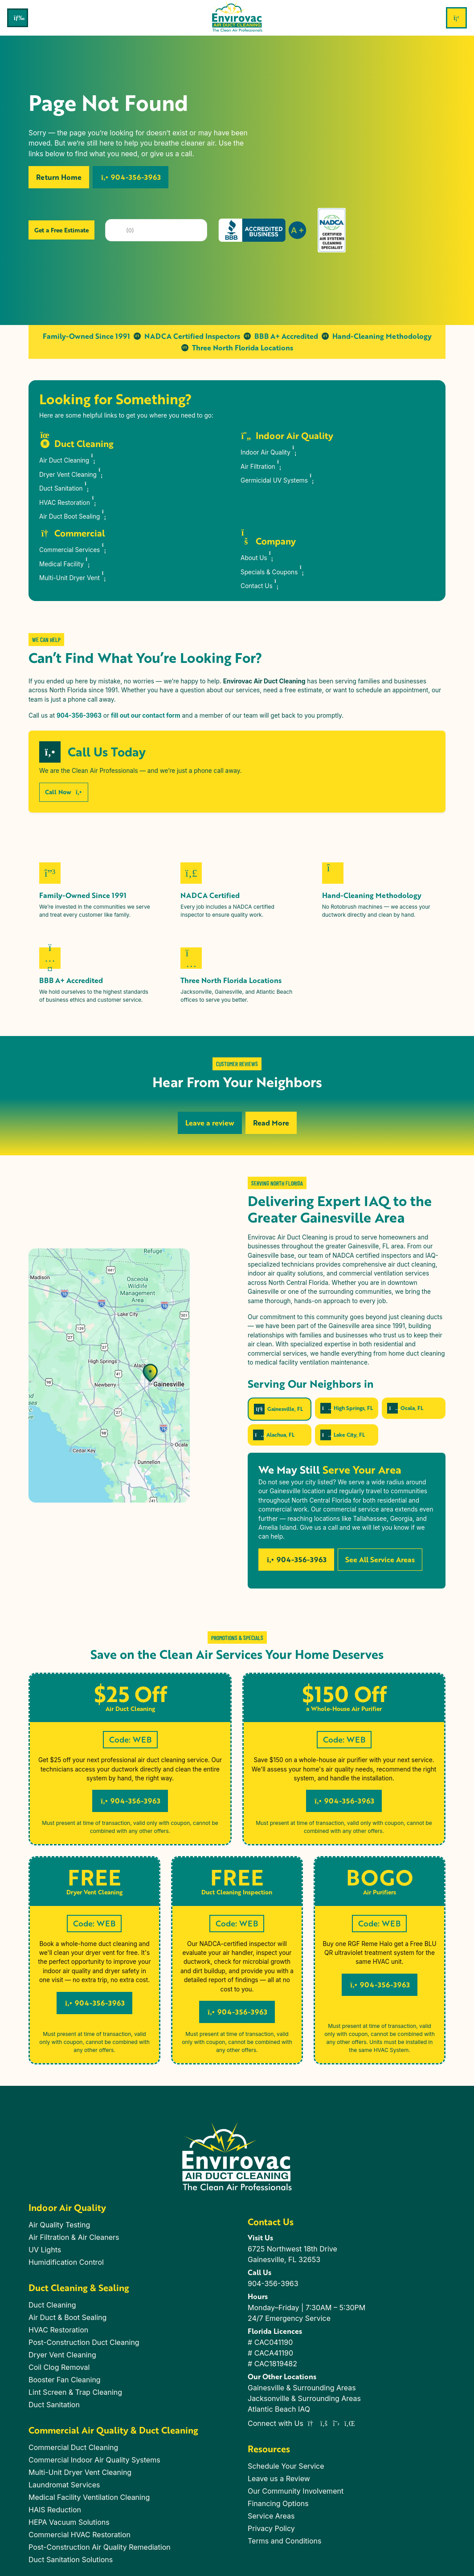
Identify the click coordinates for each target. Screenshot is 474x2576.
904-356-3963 (130, 177)
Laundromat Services (64, 2484)
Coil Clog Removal (59, 2367)
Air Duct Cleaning (68, 458)
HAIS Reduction (55, 2509)
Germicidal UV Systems (278, 478)
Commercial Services (73, 547)
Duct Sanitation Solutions (71, 2559)
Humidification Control (66, 2262)
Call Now (63, 792)
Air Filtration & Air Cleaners (74, 2237)
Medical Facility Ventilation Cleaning (89, 2497)
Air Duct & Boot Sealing (67, 2317)
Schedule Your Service (286, 2466)
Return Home (59, 177)
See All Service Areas (380, 1559)
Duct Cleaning (52, 2304)
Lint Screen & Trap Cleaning (75, 2392)
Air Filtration (262, 464)
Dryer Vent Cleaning (72, 472)
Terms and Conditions (284, 2540)
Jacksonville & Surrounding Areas (304, 2398)
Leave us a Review (279, 2478)
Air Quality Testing (59, 2224)
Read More (271, 1122)
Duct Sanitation (65, 486)
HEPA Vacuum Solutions (69, 2522)
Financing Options (278, 2503)
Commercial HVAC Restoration (80, 2534)
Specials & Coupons (273, 570)
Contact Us (261, 583)
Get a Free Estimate (61, 230)
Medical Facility (65, 562)
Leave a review (209, 1122)
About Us (258, 555)
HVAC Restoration (68, 500)
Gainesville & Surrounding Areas (302, 2387)
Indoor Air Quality (270, 450)
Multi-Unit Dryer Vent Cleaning (80, 2472)
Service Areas (271, 2515)
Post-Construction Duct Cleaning (84, 2342)
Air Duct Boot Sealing (73, 514)
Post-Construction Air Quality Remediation (100, 2547)
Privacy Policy (271, 2528)
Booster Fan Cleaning (65, 2379)
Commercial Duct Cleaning (73, 2447)
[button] (28, 1101)
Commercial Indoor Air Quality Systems (94, 2459)
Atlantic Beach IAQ (279, 2409)
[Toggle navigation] (17, 17)
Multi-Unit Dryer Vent (73, 575)
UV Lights (45, 2249)
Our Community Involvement (295, 2491)
